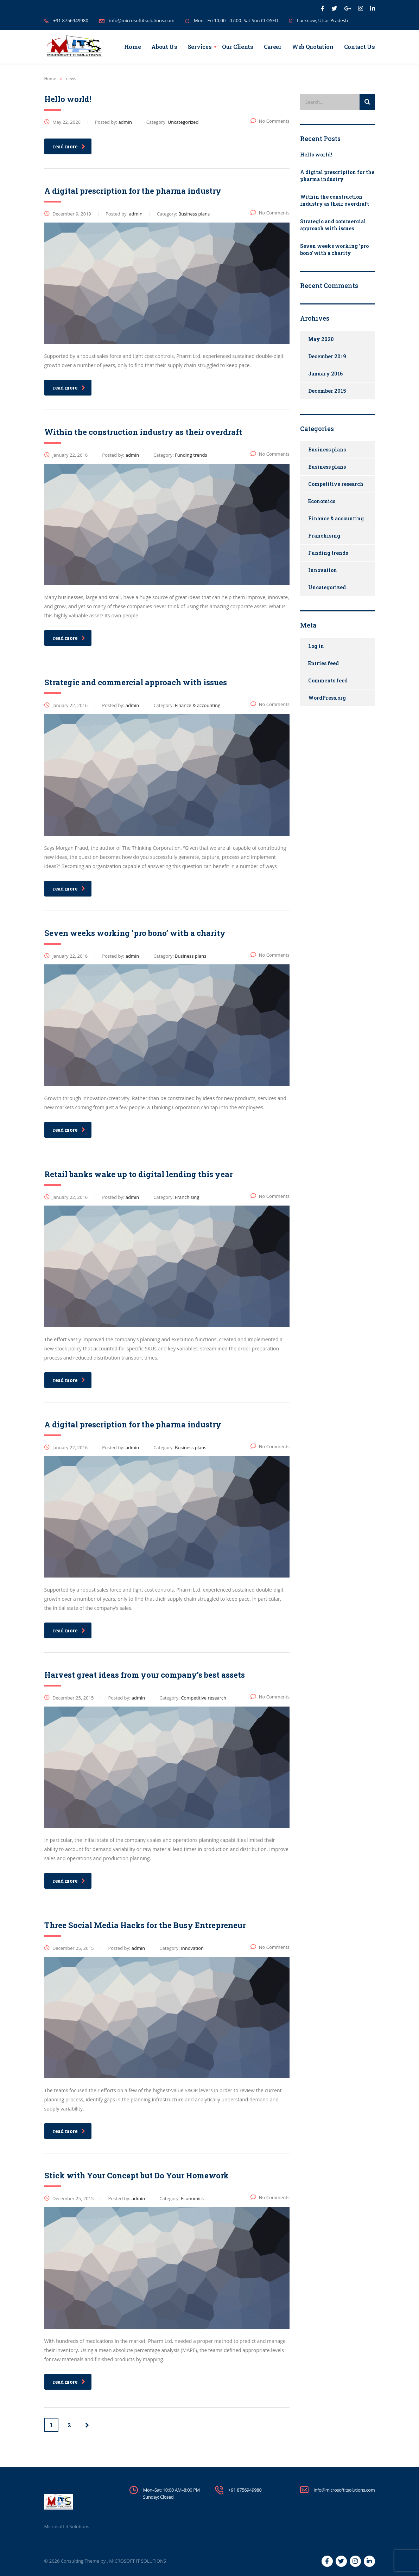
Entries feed (323, 663)
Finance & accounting (336, 518)
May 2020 (321, 339)
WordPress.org (327, 697)
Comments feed (328, 680)
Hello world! (316, 154)
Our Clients (237, 46)
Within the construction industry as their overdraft (334, 200)
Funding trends (328, 553)
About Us (164, 46)
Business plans (327, 449)
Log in (316, 646)
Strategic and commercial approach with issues (333, 225)
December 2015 (327, 390)
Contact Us (359, 46)
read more (69, 146)
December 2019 (327, 356)
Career (272, 46)
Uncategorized (327, 587)
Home (132, 46)
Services (199, 46)
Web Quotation (313, 46)
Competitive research (335, 484)
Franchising (324, 535)
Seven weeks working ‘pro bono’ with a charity (334, 249)
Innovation (322, 570)
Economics (321, 501)
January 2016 (325, 373)
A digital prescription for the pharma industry (337, 175)
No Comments (270, 121)
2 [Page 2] (69, 2425)
